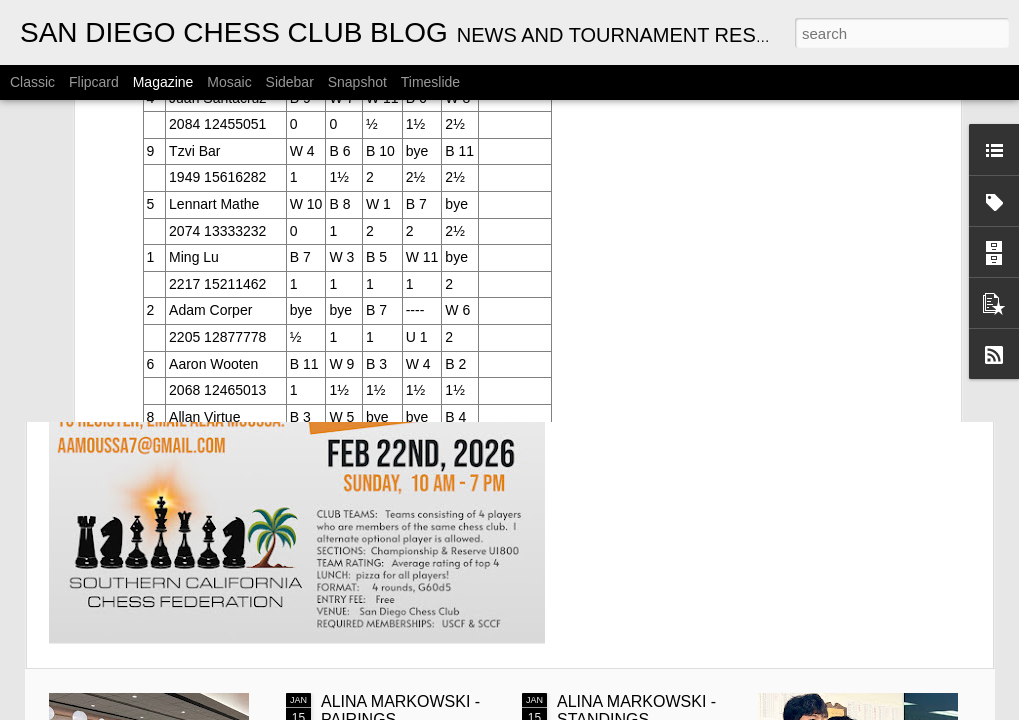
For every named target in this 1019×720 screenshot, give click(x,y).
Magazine (163, 82)
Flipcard (94, 82)
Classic (32, 82)
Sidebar (290, 82)
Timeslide (430, 82)
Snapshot (357, 82)
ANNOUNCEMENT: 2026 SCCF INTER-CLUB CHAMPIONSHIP (785, 171)
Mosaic (229, 82)
